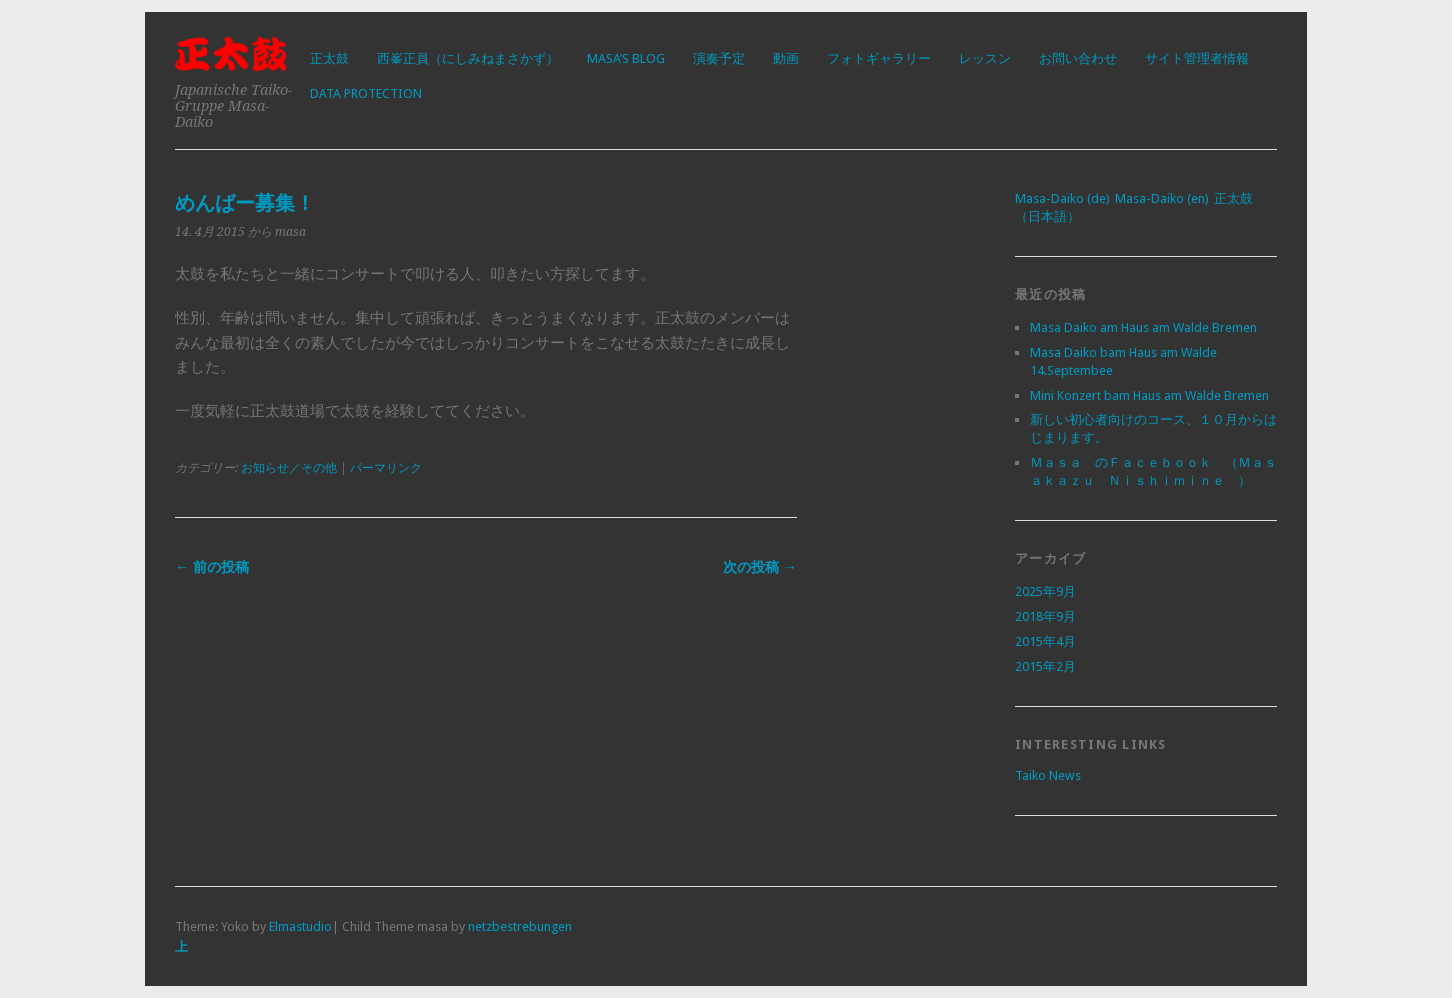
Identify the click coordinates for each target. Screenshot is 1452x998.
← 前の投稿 (212, 567)
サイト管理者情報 (1197, 58)
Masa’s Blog (626, 58)
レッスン (985, 58)
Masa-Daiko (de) (1062, 198)
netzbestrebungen (520, 926)
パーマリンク (386, 468)
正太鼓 (329, 58)
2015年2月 (1045, 666)
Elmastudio (300, 926)
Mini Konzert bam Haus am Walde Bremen (1149, 395)
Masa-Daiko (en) (1162, 198)
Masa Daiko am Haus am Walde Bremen (1143, 327)
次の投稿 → (760, 567)
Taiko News (1048, 775)
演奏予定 (719, 58)
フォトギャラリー (879, 58)
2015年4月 (1045, 641)
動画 (786, 58)
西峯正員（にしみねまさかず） (468, 58)
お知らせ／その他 (289, 468)
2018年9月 (1045, 616)
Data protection (366, 93)
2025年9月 (1045, 591)
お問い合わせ (1078, 58)
